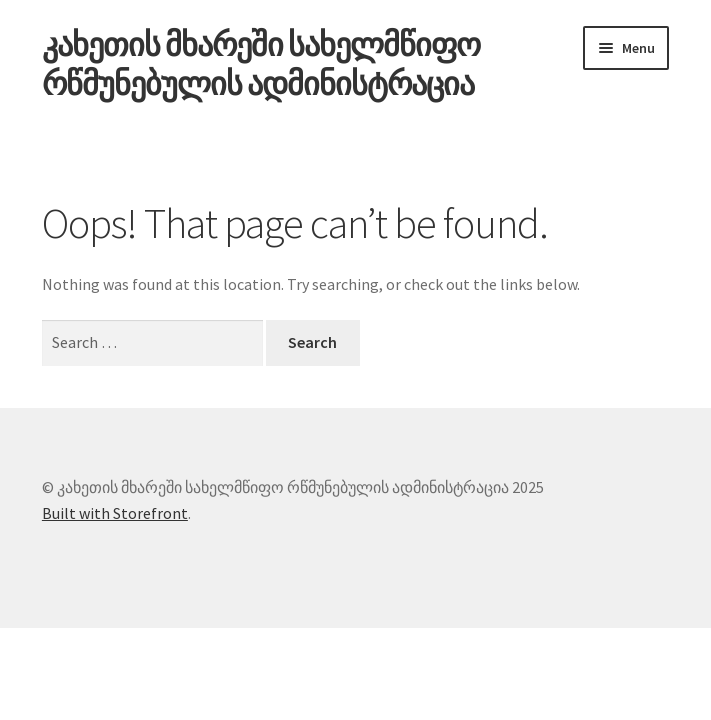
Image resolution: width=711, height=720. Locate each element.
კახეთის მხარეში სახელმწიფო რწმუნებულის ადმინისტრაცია (261, 64)
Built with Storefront (115, 513)
